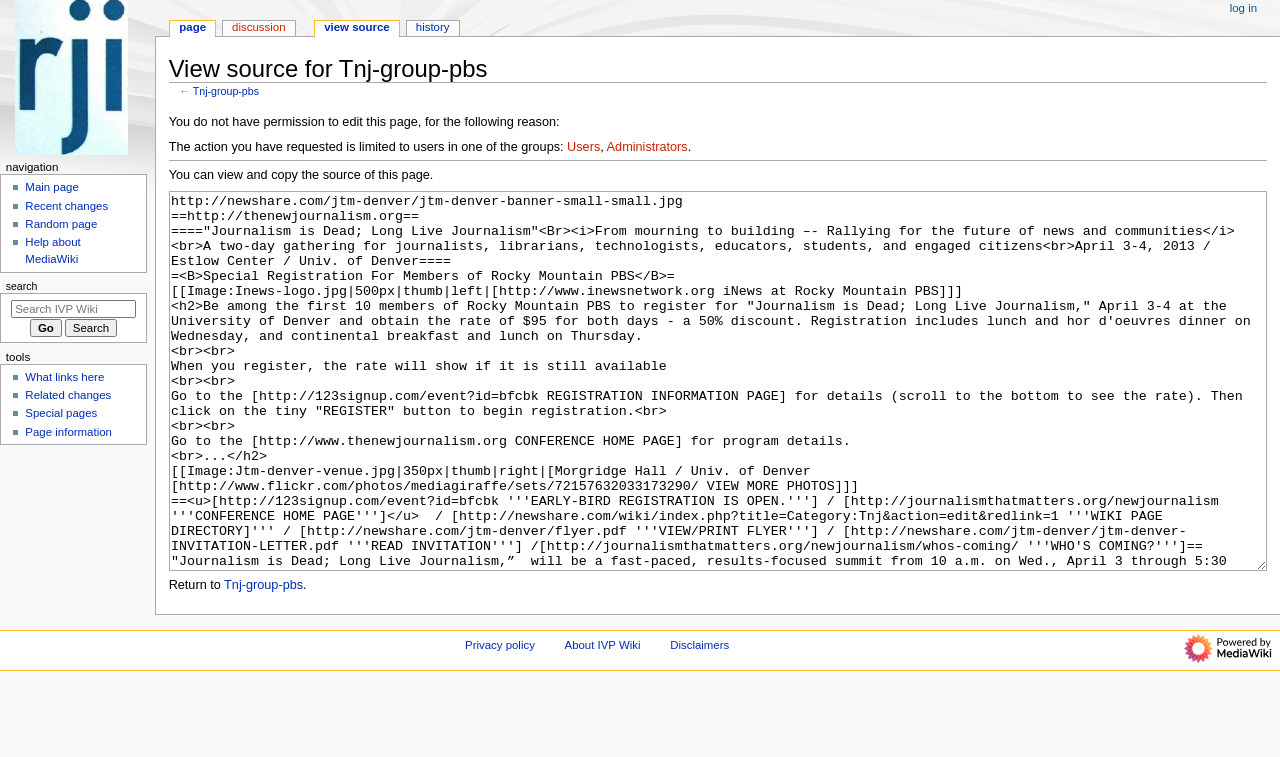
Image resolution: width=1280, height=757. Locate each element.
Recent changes (66, 206)
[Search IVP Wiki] (73, 309)
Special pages (61, 413)
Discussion (258, 27)
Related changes (68, 395)
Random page (61, 224)
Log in (1243, 8)
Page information (68, 432)
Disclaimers (699, 720)
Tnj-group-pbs (226, 91)
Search (22, 286)
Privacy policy (500, 720)
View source (357, 27)
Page (192, 27)
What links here (64, 377)
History (433, 27)
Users (583, 147)
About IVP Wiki (603, 720)
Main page (52, 187)
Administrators (647, 147)
